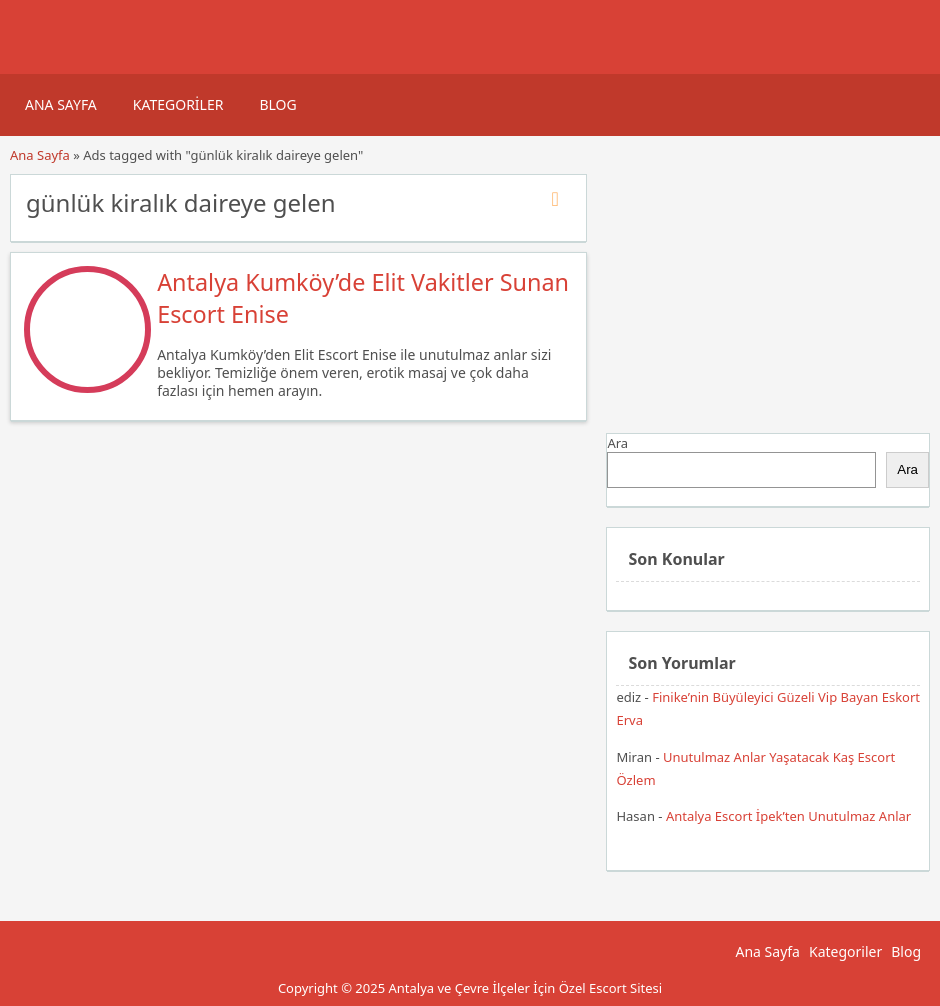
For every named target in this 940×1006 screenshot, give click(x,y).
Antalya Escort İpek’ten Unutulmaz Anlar (788, 816)
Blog (277, 104)
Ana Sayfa (61, 104)
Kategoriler (178, 104)
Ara (617, 443)
